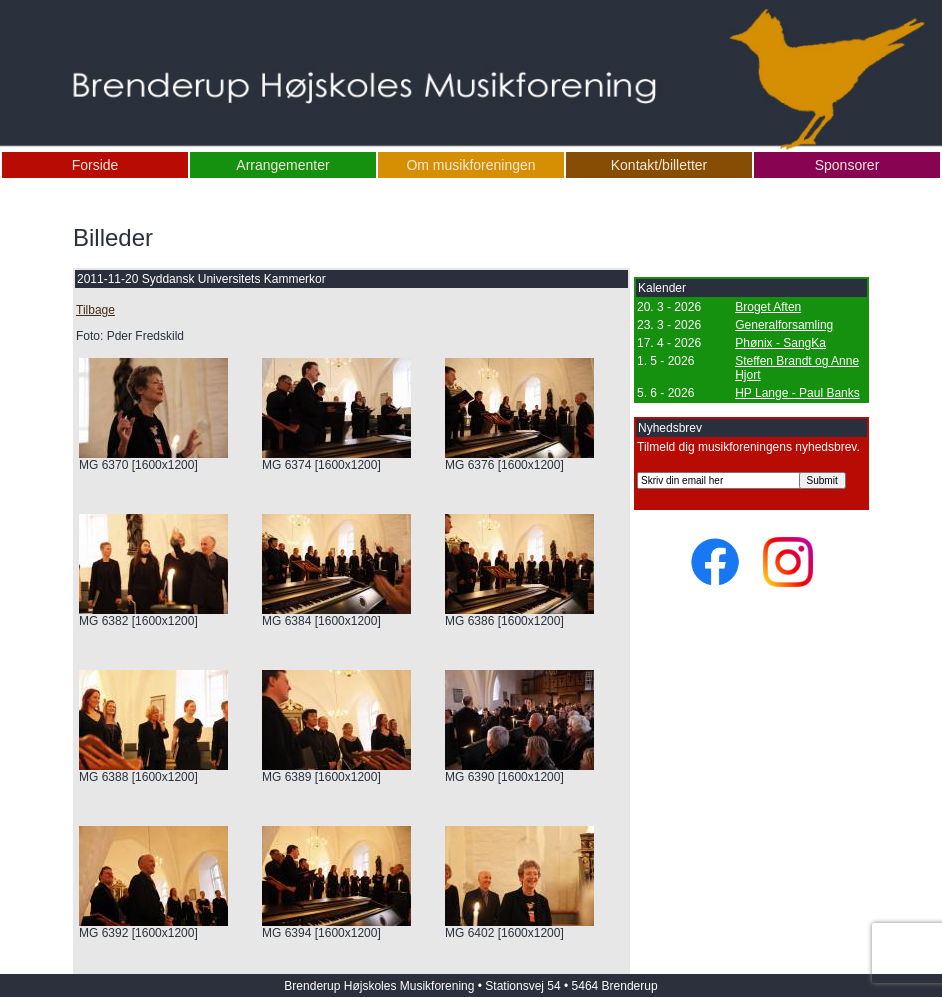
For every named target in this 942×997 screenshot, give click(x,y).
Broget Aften (768, 307)
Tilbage (95, 310)
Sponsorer (847, 165)
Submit (822, 480)
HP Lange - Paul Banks (797, 393)
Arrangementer (282, 165)
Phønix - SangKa (780, 343)
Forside (95, 165)
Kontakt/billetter (659, 165)
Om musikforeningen (470, 165)
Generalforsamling (784, 325)
